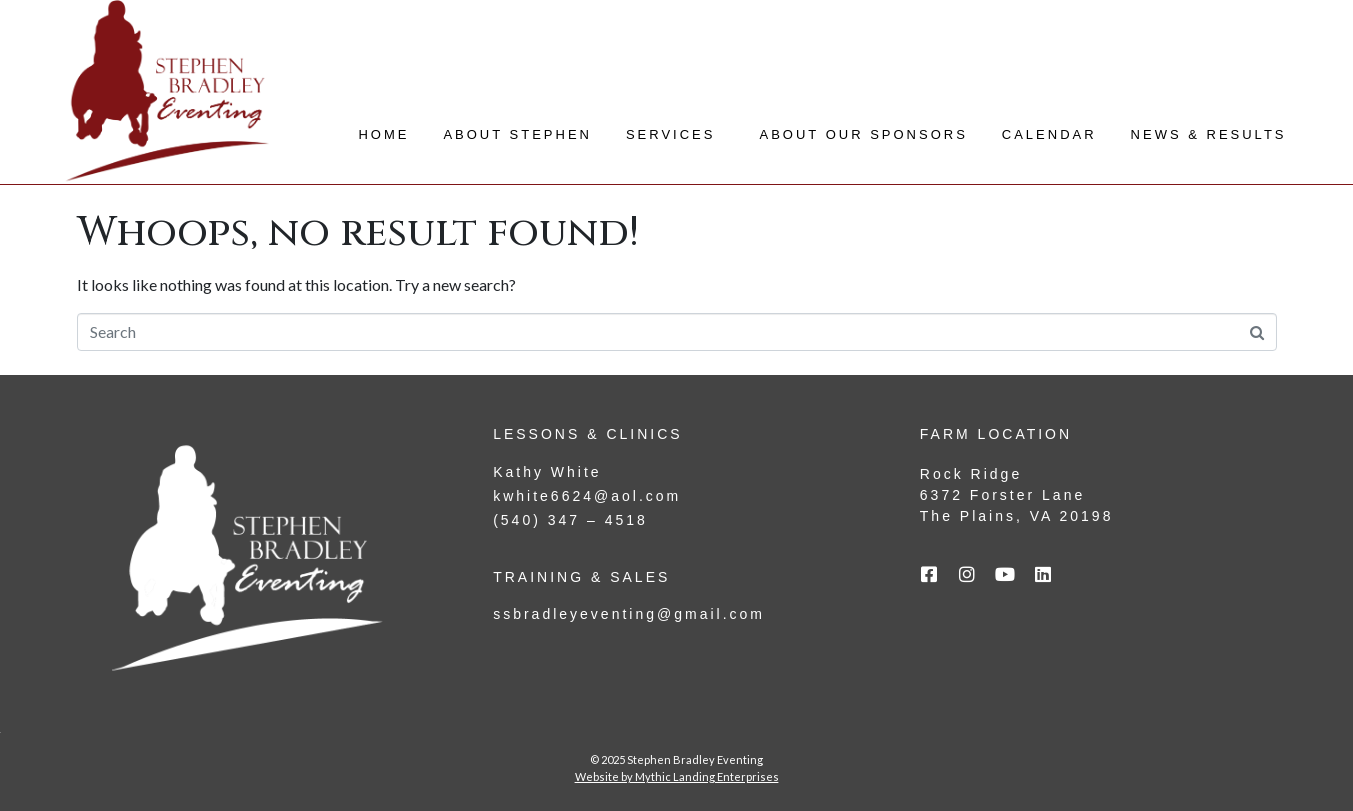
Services (671, 134)
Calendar (1049, 134)
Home (383, 134)
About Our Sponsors (863, 134)
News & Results (1209, 134)
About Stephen (517, 134)
